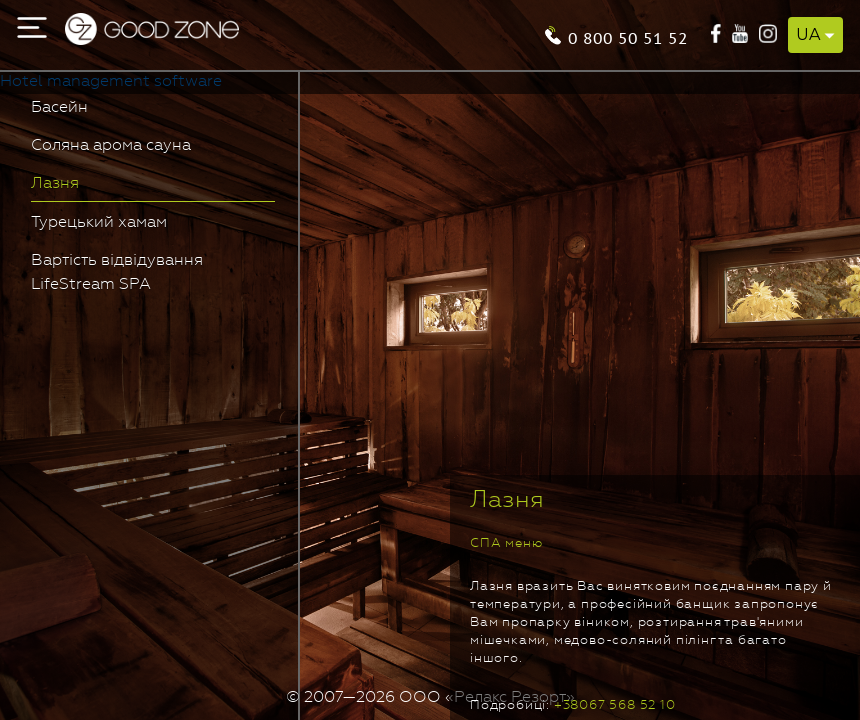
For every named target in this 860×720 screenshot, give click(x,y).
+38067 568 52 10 (615, 705)
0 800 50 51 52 (628, 36)
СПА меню (506, 543)
